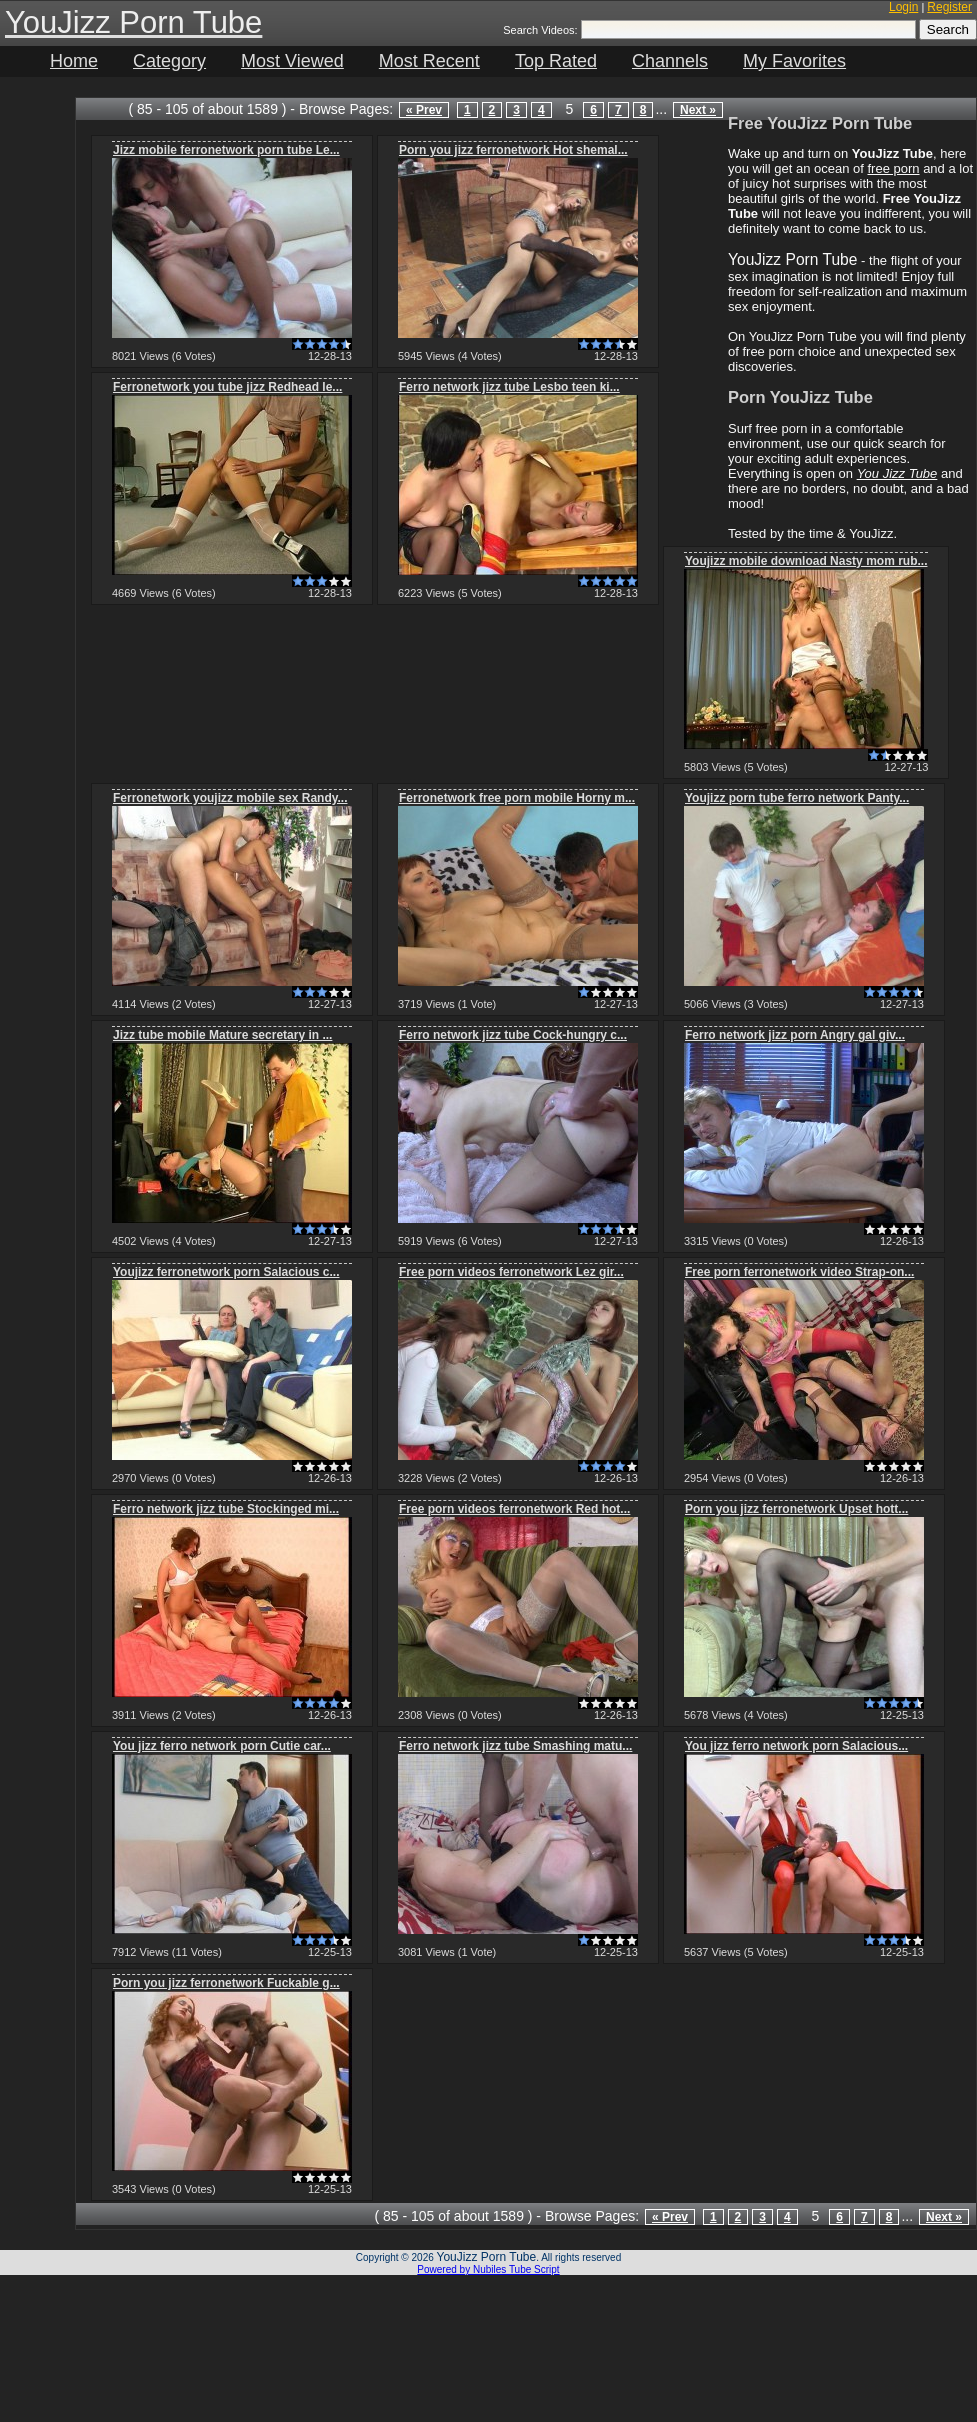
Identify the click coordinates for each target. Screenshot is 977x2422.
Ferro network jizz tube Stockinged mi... (226, 1509)
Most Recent (429, 61)
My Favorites (794, 61)
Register (949, 7)
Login (903, 7)
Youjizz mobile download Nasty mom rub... (806, 561)
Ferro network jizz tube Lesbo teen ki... (509, 387)
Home (74, 61)
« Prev (424, 110)
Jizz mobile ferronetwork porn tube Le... (226, 150)
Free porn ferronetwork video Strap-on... (799, 1272)
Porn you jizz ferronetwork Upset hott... (796, 1509)
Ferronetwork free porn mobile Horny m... (517, 798)
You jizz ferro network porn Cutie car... (222, 1746)
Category (169, 61)
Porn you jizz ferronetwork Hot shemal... (513, 150)
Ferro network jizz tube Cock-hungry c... (513, 1035)
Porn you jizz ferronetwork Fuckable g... (226, 1983)
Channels (670, 61)
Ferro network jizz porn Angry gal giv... (795, 1035)
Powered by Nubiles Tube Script (488, 2269)
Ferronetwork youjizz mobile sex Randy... (230, 798)
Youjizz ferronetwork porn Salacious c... (226, 1272)
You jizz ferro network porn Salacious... (796, 1746)
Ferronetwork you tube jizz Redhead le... (227, 387)
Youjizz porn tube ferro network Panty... (797, 798)
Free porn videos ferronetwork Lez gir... (511, 1272)
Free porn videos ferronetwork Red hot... (514, 1509)
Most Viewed (292, 61)
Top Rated (556, 61)
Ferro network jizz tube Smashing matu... (515, 1746)
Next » (698, 110)
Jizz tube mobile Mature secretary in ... (222, 1035)
